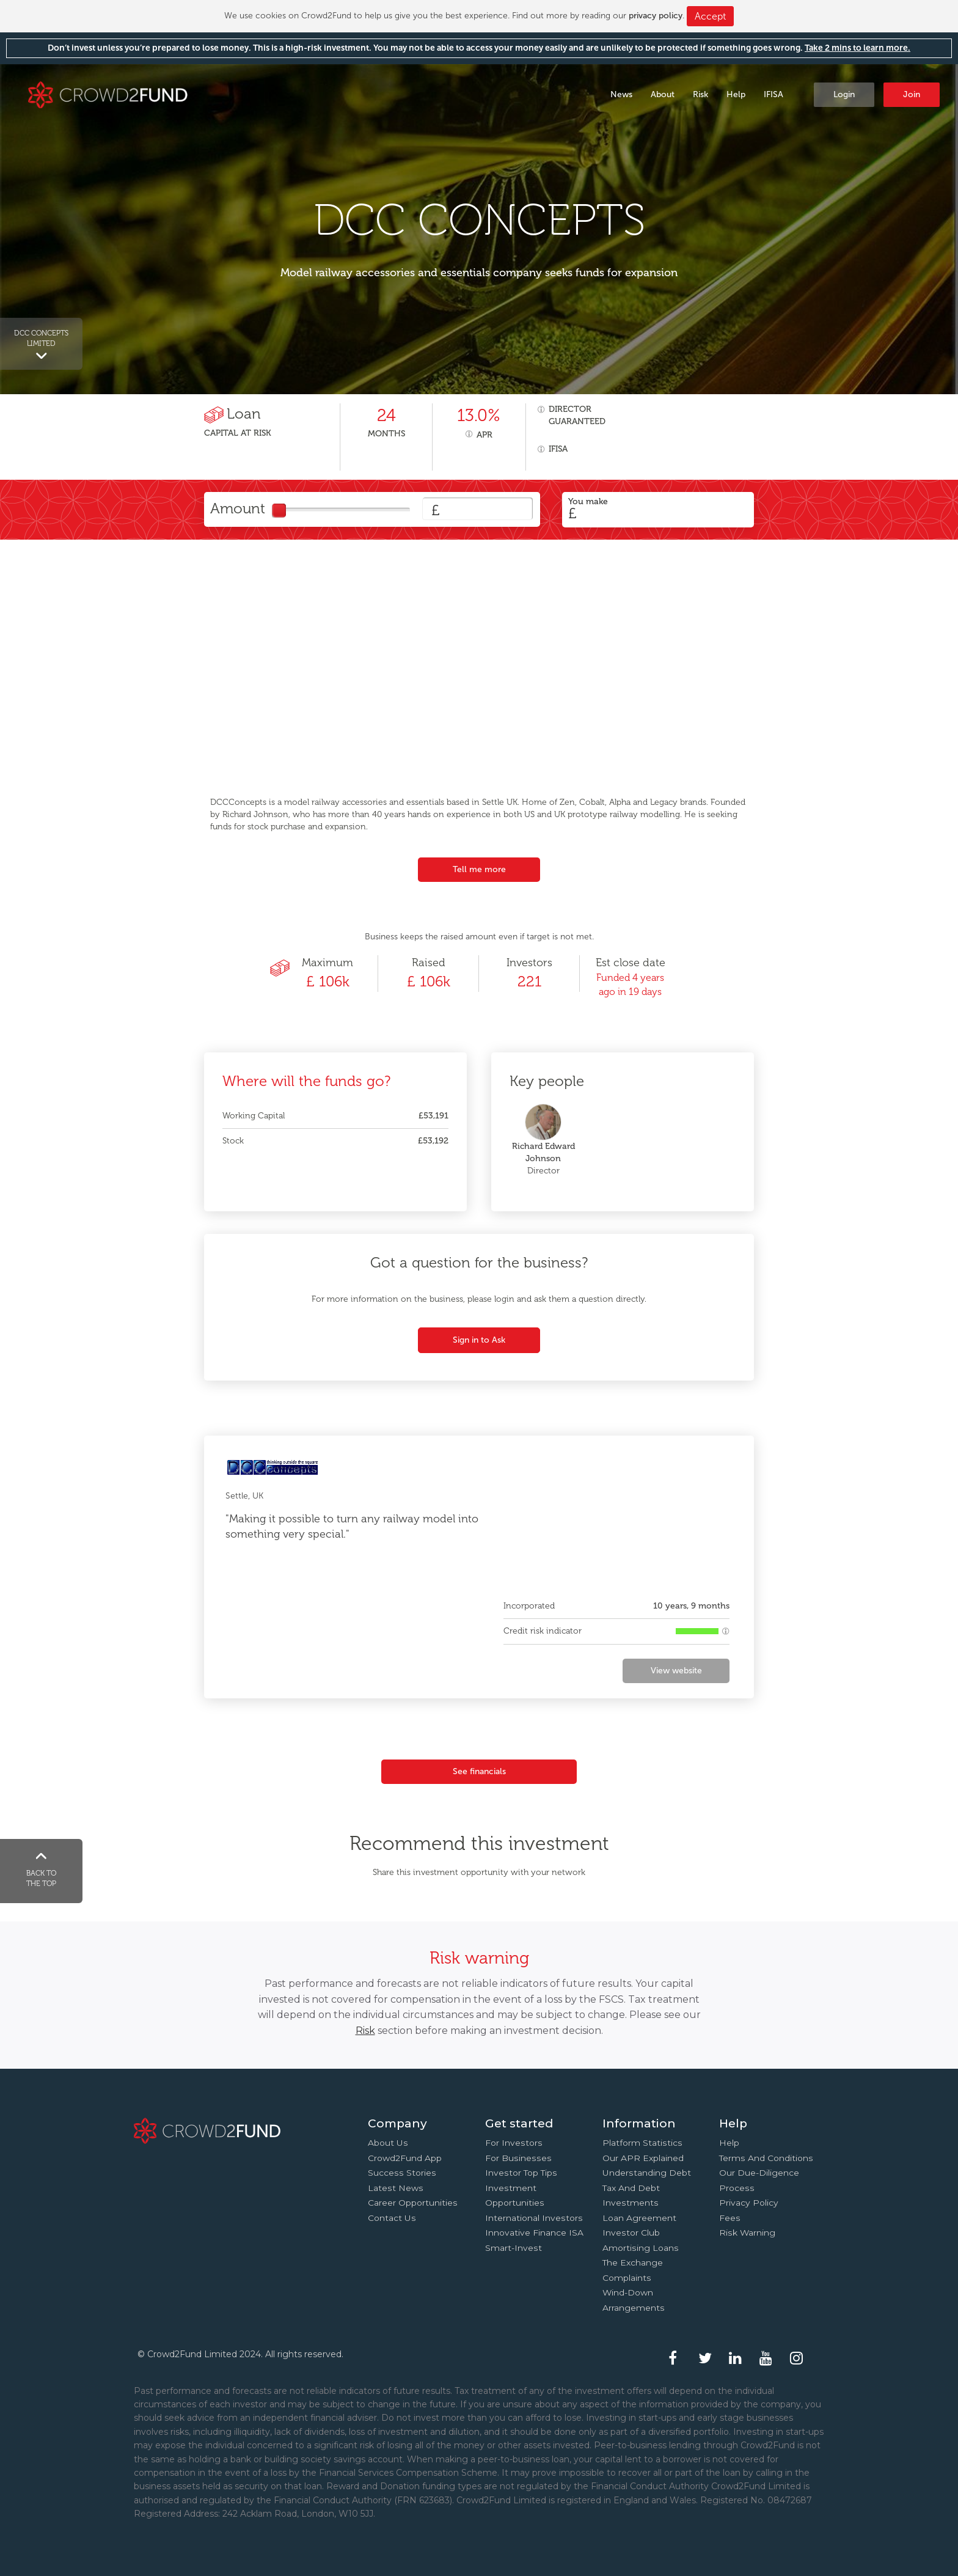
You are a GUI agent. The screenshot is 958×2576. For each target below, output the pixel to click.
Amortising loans (640, 2248)
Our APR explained (643, 2158)
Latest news (395, 2188)
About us (388, 2143)
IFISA (773, 94)
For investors (514, 2143)
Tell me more (479, 869)
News (621, 94)
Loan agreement (639, 2218)
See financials (479, 1771)
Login (844, 94)
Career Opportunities (413, 2202)
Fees (729, 2218)
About (663, 94)
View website (676, 1670)
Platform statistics (642, 2143)
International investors (534, 2218)
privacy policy (655, 15)
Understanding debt (646, 2173)
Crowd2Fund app (405, 2158)
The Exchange (632, 2262)
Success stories (402, 2173)
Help (735, 94)
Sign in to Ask (479, 1340)
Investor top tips (521, 2173)
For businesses (518, 2158)
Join (911, 94)
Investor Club (631, 2232)
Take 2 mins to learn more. (857, 48)
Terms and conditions (766, 2158)
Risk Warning (747, 2232)
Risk (700, 94)
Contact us (392, 2218)
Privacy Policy (748, 2202)
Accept (710, 16)
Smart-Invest (513, 2248)
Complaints (626, 2278)
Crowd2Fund (108, 93)
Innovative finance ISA (534, 2232)
